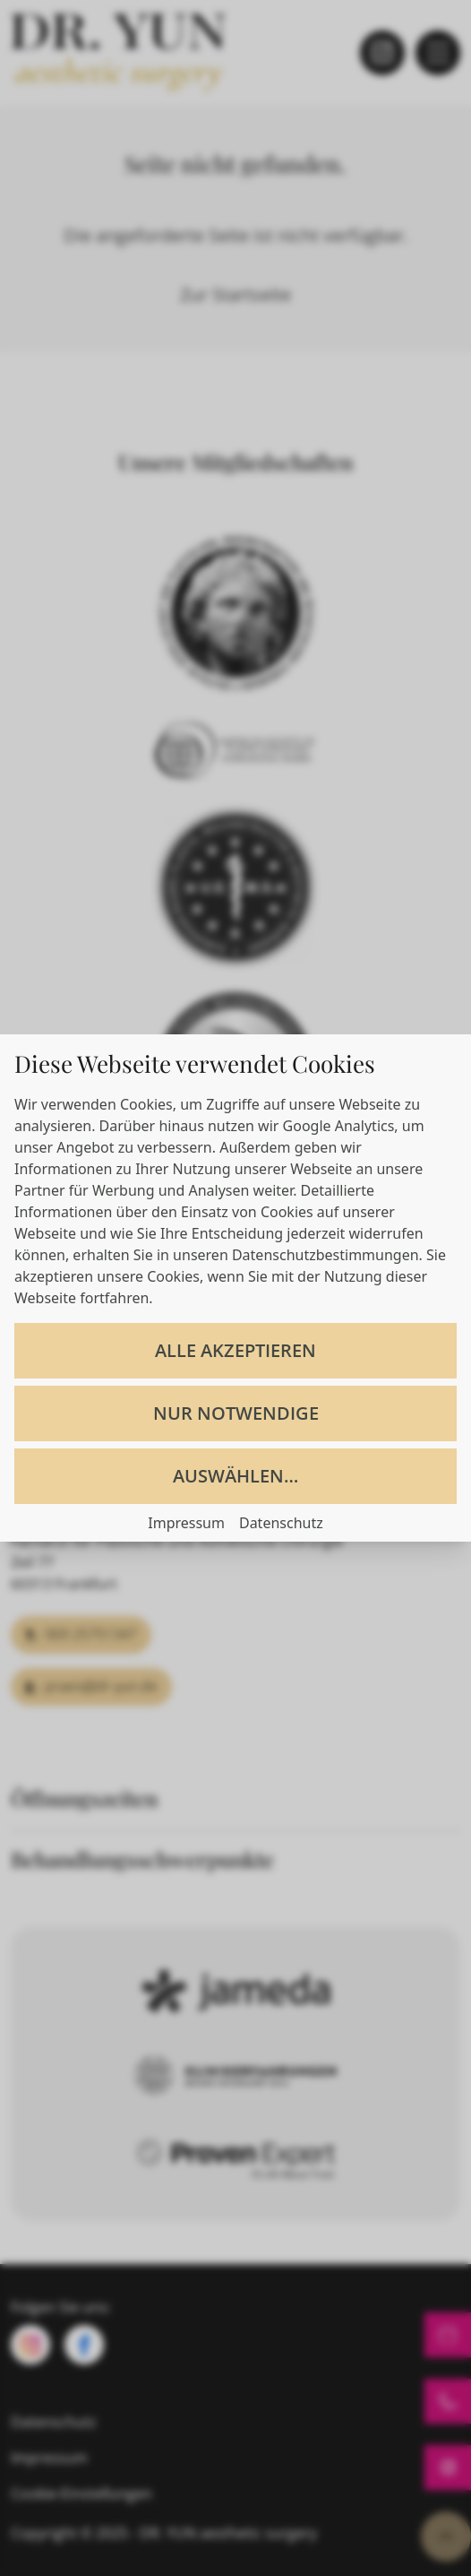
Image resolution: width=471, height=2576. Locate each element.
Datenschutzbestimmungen (325, 1255)
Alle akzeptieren (235, 1350)
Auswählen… (235, 1476)
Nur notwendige (236, 1413)
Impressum (186, 1523)
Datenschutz (281, 1523)
